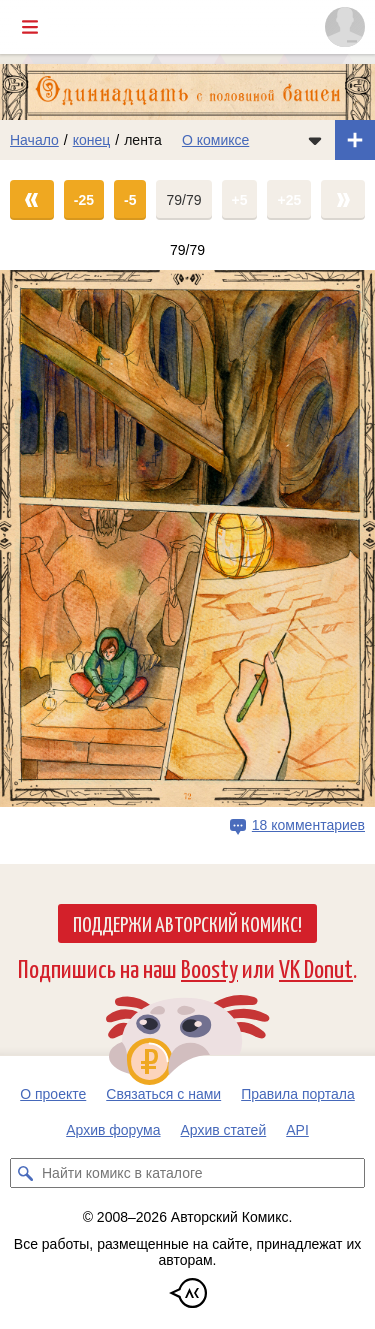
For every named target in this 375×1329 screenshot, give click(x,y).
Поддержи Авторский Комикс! (187, 923)
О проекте (53, 1094)
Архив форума (113, 1130)
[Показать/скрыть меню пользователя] (345, 27)
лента (143, 140)
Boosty (209, 967)
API (297, 1130)
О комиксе (215, 140)
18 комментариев (308, 826)
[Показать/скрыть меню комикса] (315, 140)
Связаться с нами (163, 1094)
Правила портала (298, 1094)
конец (92, 140)
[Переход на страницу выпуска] (187, 538)
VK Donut (316, 967)
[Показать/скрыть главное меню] (30, 27)
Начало (34, 140)
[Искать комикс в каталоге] (25, 1173)
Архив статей (224, 1130)
